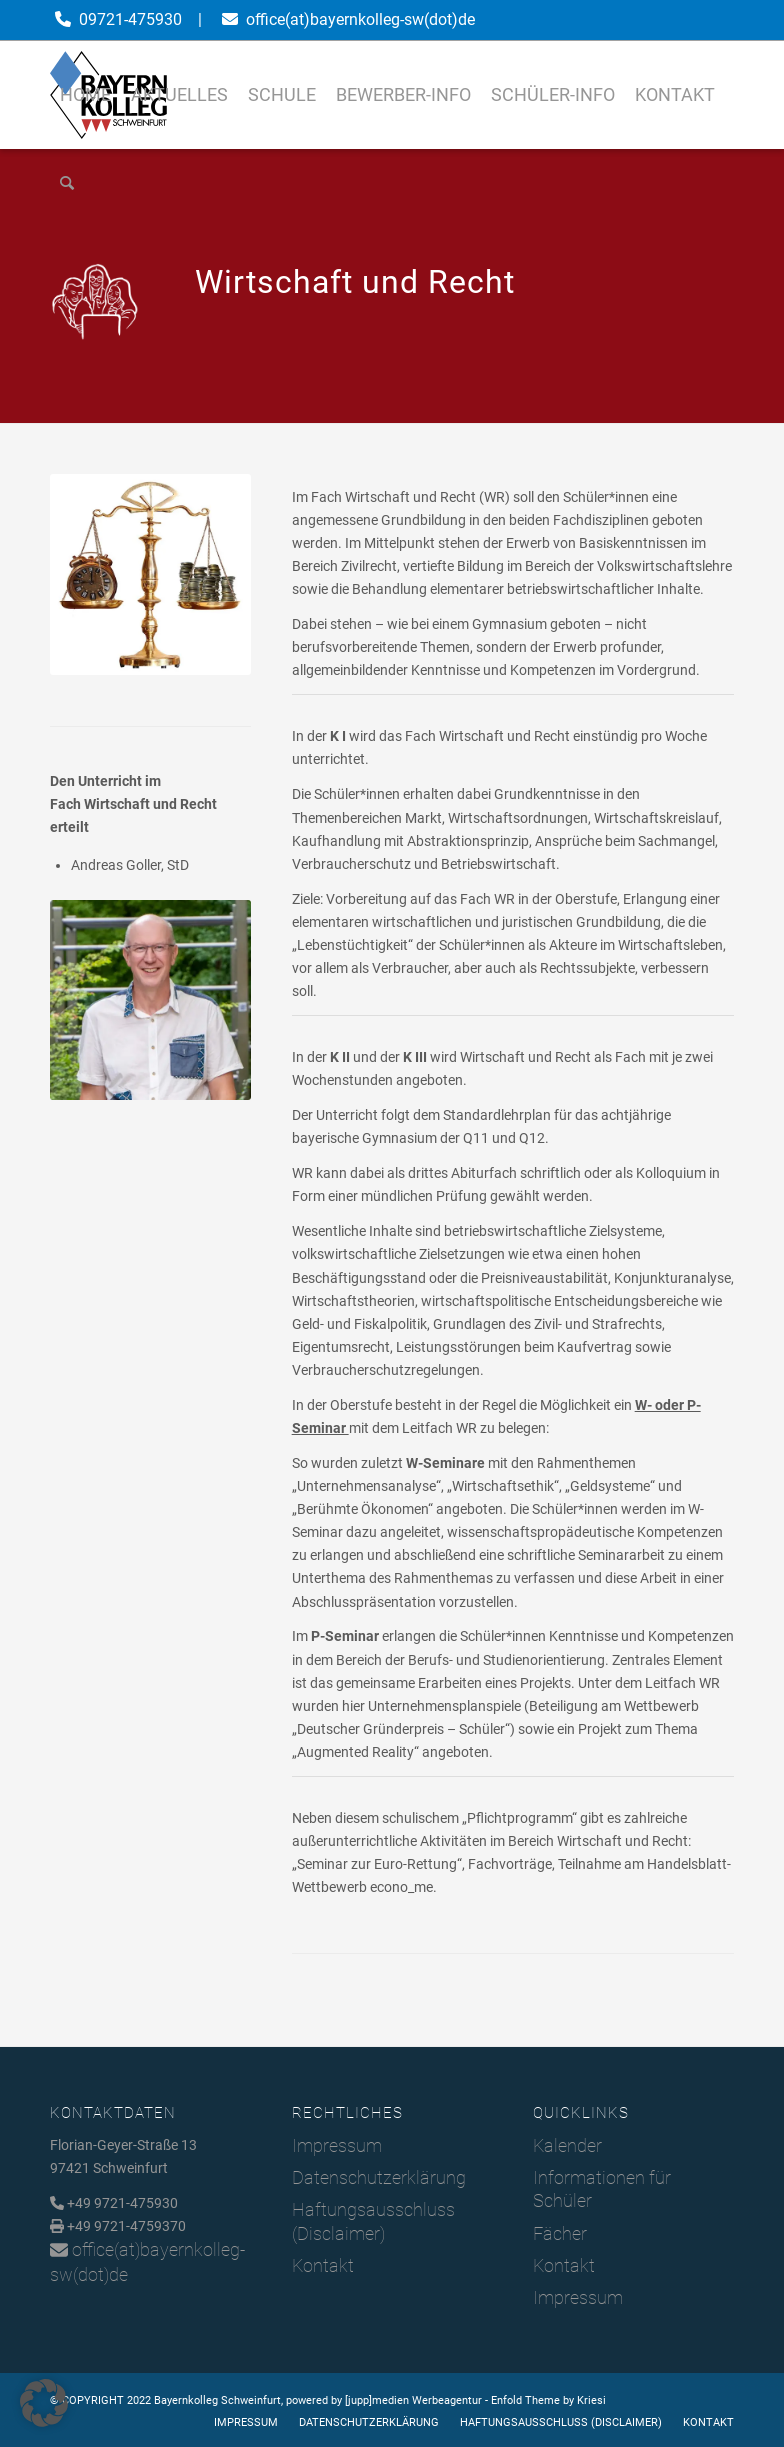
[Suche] (67, 183)
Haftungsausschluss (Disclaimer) (373, 2221)
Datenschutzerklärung (379, 2177)
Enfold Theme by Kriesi (548, 2400)
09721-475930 (130, 19)
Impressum (337, 2145)
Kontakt (323, 2265)
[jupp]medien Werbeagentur (413, 2400)
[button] (44, 2403)
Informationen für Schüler (602, 2189)
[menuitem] (85, 95)
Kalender (567, 2145)
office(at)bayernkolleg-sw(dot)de (360, 19)
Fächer (560, 2233)
